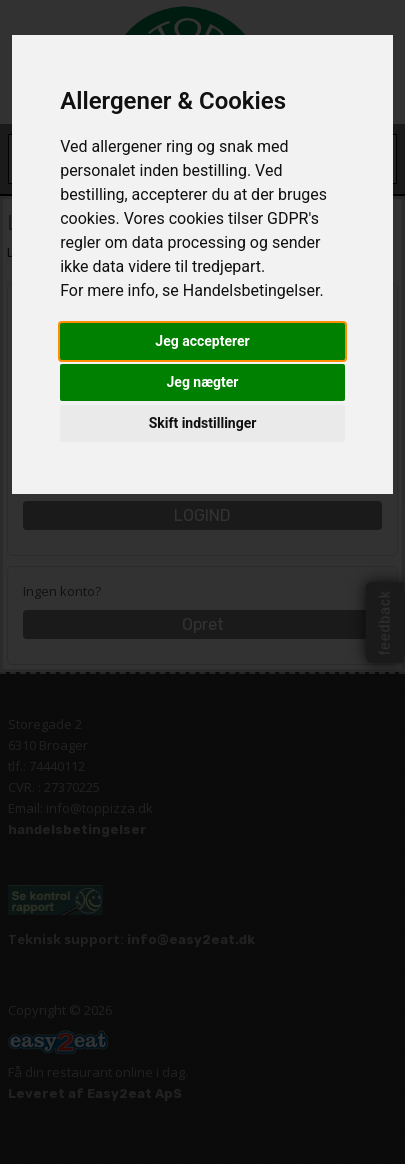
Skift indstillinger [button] (203, 423)
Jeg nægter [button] (203, 382)
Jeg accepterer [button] (202, 341)
